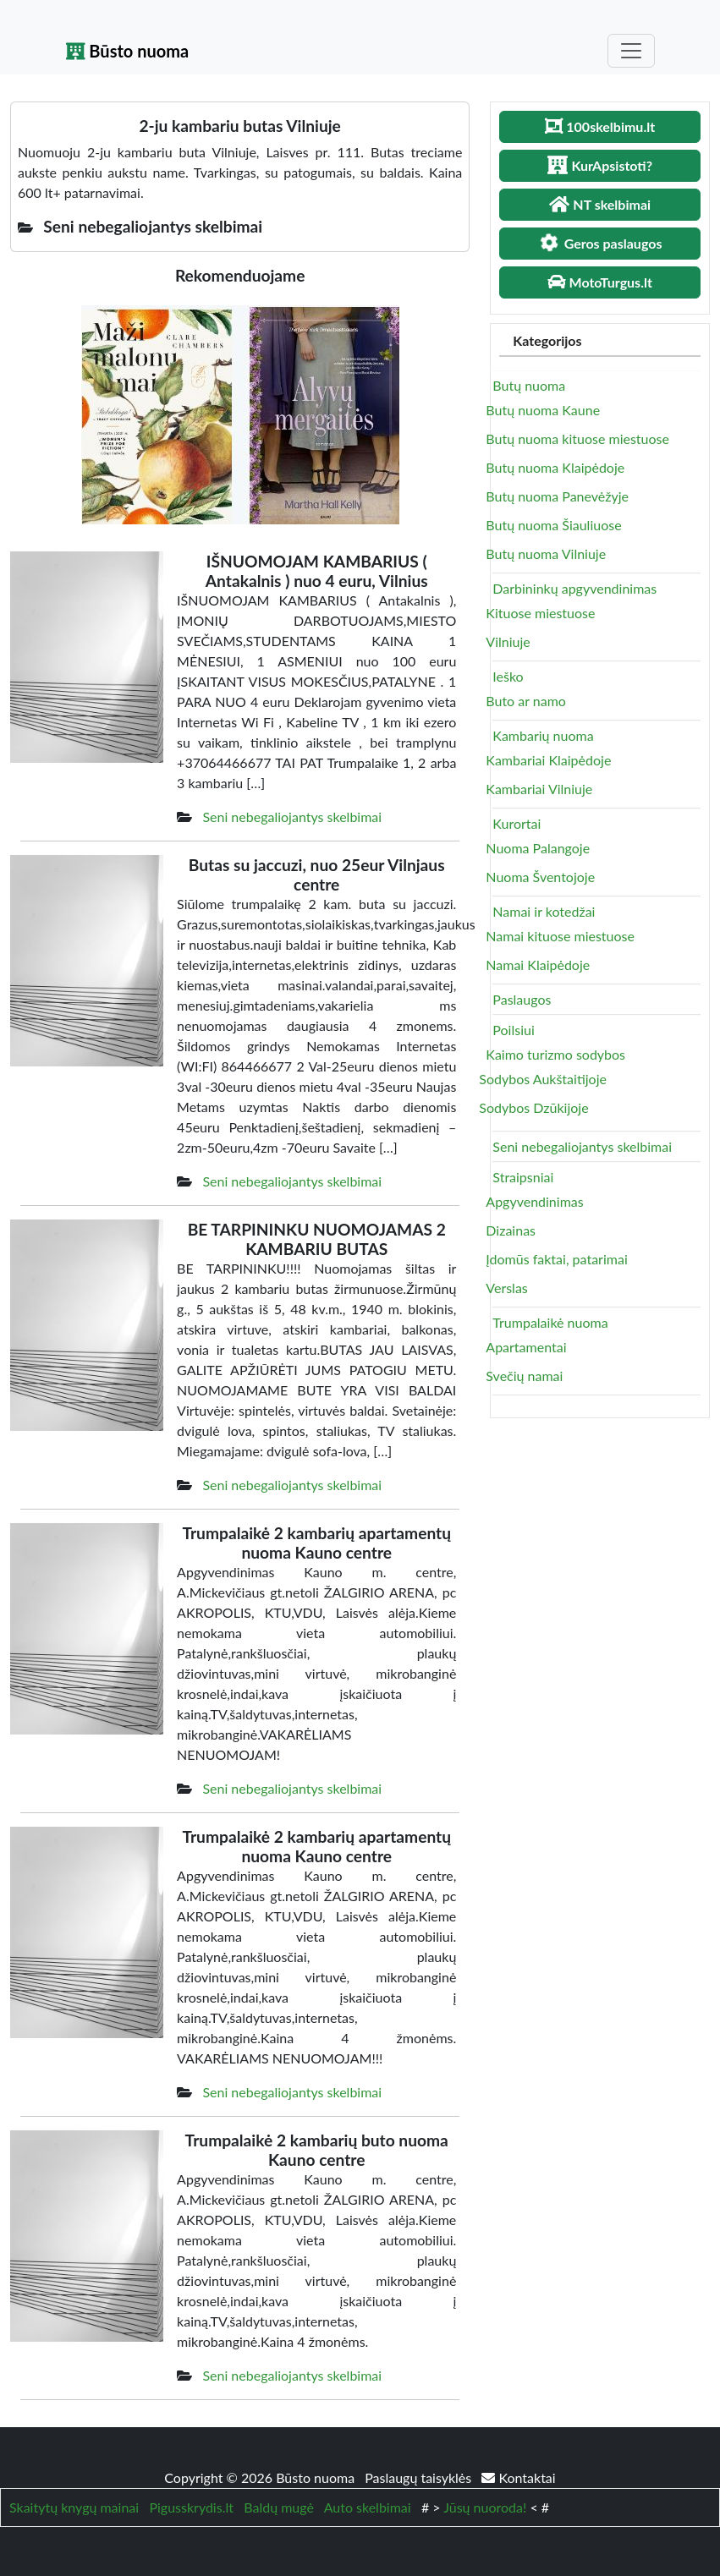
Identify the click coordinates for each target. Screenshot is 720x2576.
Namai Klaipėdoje (538, 964)
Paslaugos (521, 999)
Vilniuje (508, 641)
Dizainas (511, 1230)
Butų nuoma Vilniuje (546, 553)
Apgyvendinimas (534, 1201)
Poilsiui (513, 1030)
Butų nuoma (528, 385)
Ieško (507, 676)
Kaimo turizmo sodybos (555, 1054)
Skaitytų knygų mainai (74, 2507)
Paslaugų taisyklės (420, 2477)
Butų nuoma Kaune (543, 410)
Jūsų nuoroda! (484, 2507)
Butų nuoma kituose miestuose (577, 438)
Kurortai (516, 823)
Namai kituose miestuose (560, 936)
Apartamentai (526, 1347)
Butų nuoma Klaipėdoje (555, 467)
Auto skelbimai (367, 2507)
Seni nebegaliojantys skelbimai (292, 816)
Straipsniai (522, 1177)
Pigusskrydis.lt (191, 2507)
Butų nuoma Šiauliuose (553, 525)
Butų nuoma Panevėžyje (557, 496)
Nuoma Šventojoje (540, 877)
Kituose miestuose (540, 613)
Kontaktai (518, 2477)
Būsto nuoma (128, 51)
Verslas (506, 1288)
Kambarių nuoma (542, 735)
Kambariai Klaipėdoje (548, 760)
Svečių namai (524, 1375)
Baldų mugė (279, 2507)
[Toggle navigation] (631, 51)
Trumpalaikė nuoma (549, 1322)
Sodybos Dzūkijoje (533, 1107)
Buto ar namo (526, 701)
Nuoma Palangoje (538, 848)
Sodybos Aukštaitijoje (543, 1079)
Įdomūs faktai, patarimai (556, 1259)
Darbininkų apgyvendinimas (574, 588)
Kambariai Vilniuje (539, 789)
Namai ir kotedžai (543, 911)
